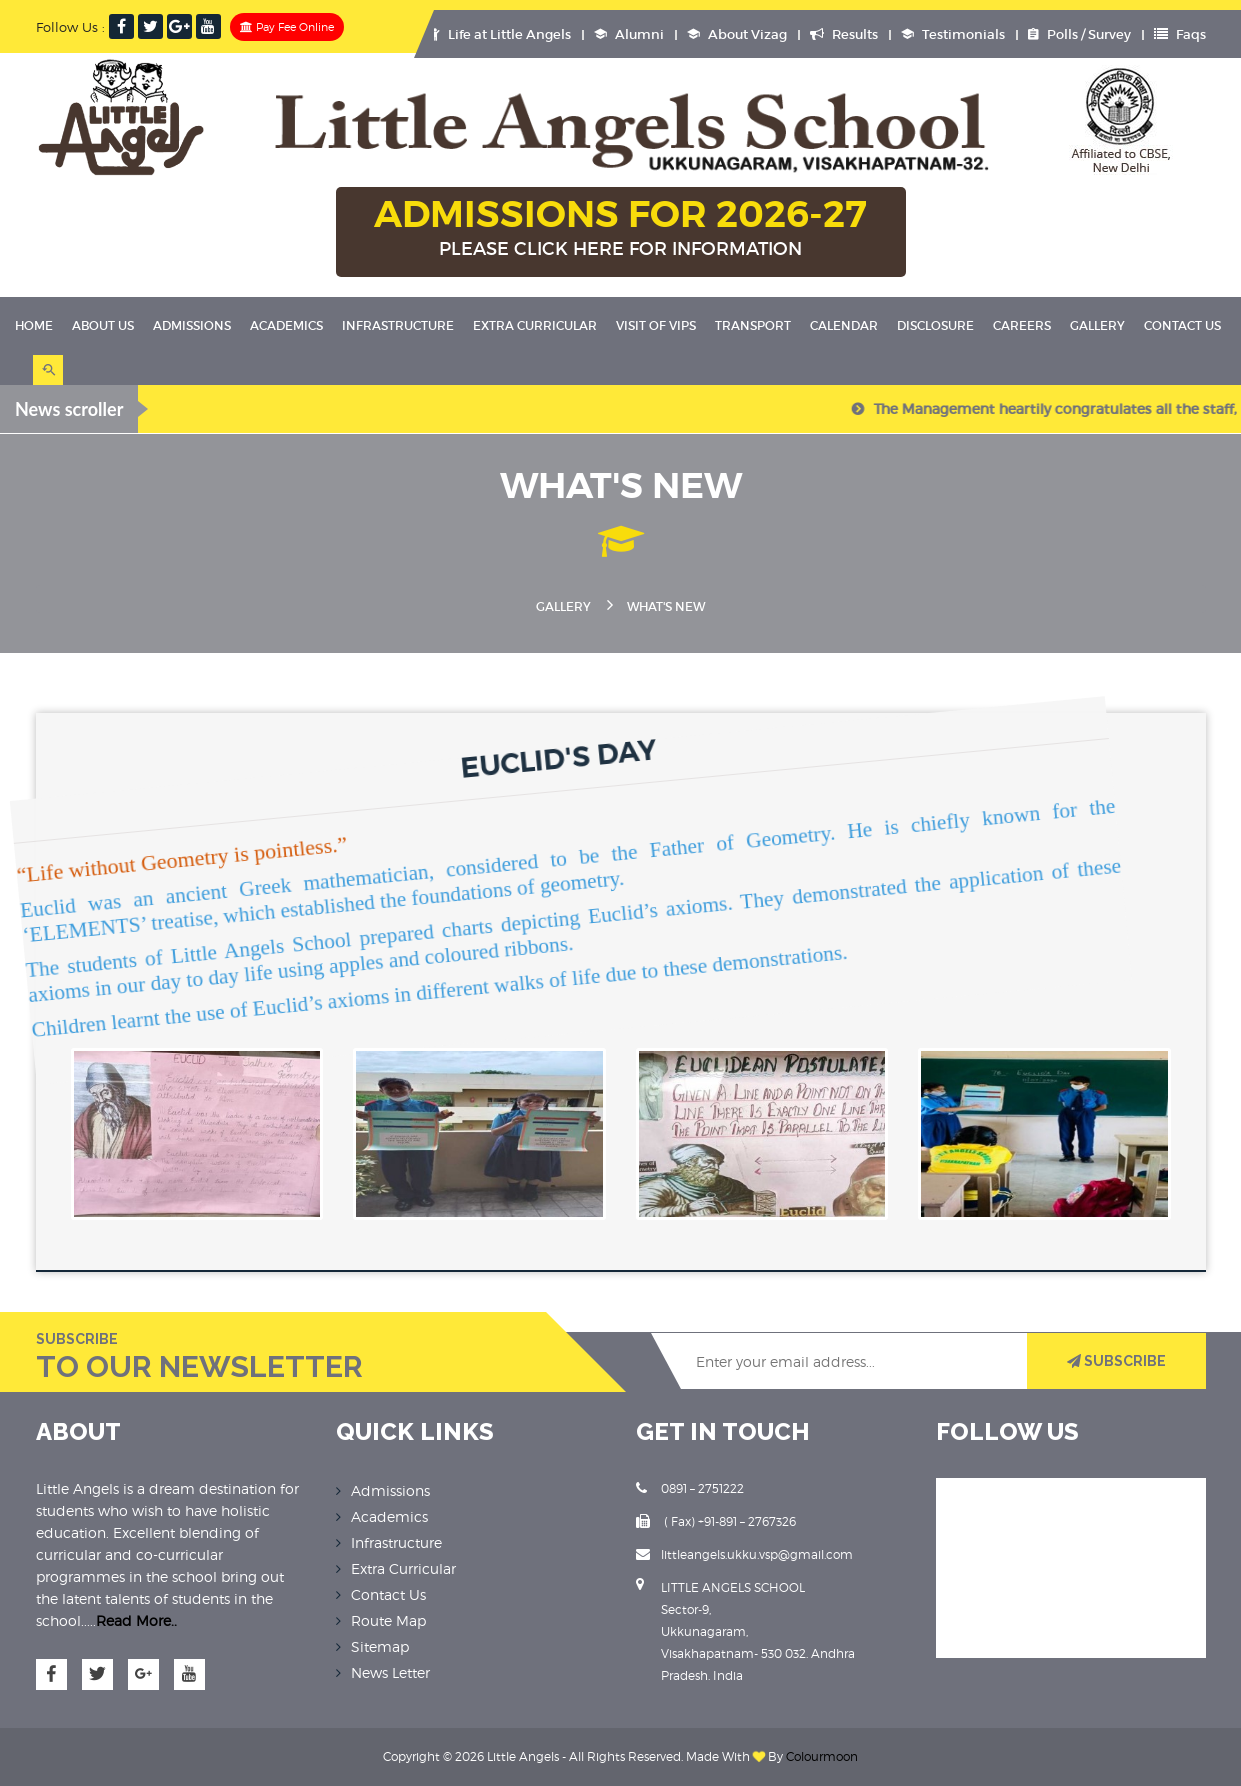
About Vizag (737, 34)
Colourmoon (822, 1756)
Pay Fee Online (287, 27)
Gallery (1097, 325)
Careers (1022, 325)
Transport (753, 325)
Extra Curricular (535, 325)
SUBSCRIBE (1116, 1361)
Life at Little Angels (500, 34)
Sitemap (380, 1646)
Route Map (388, 1620)
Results (844, 34)
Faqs (1180, 34)
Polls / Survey (1079, 34)
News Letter (390, 1672)
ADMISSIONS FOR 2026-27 (621, 229)
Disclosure (935, 325)
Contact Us (1182, 325)
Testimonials (953, 34)
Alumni (629, 34)
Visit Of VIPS (656, 325)
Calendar (844, 325)
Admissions (192, 325)
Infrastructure (398, 325)
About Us (103, 325)
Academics (286, 325)
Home (34, 325)
